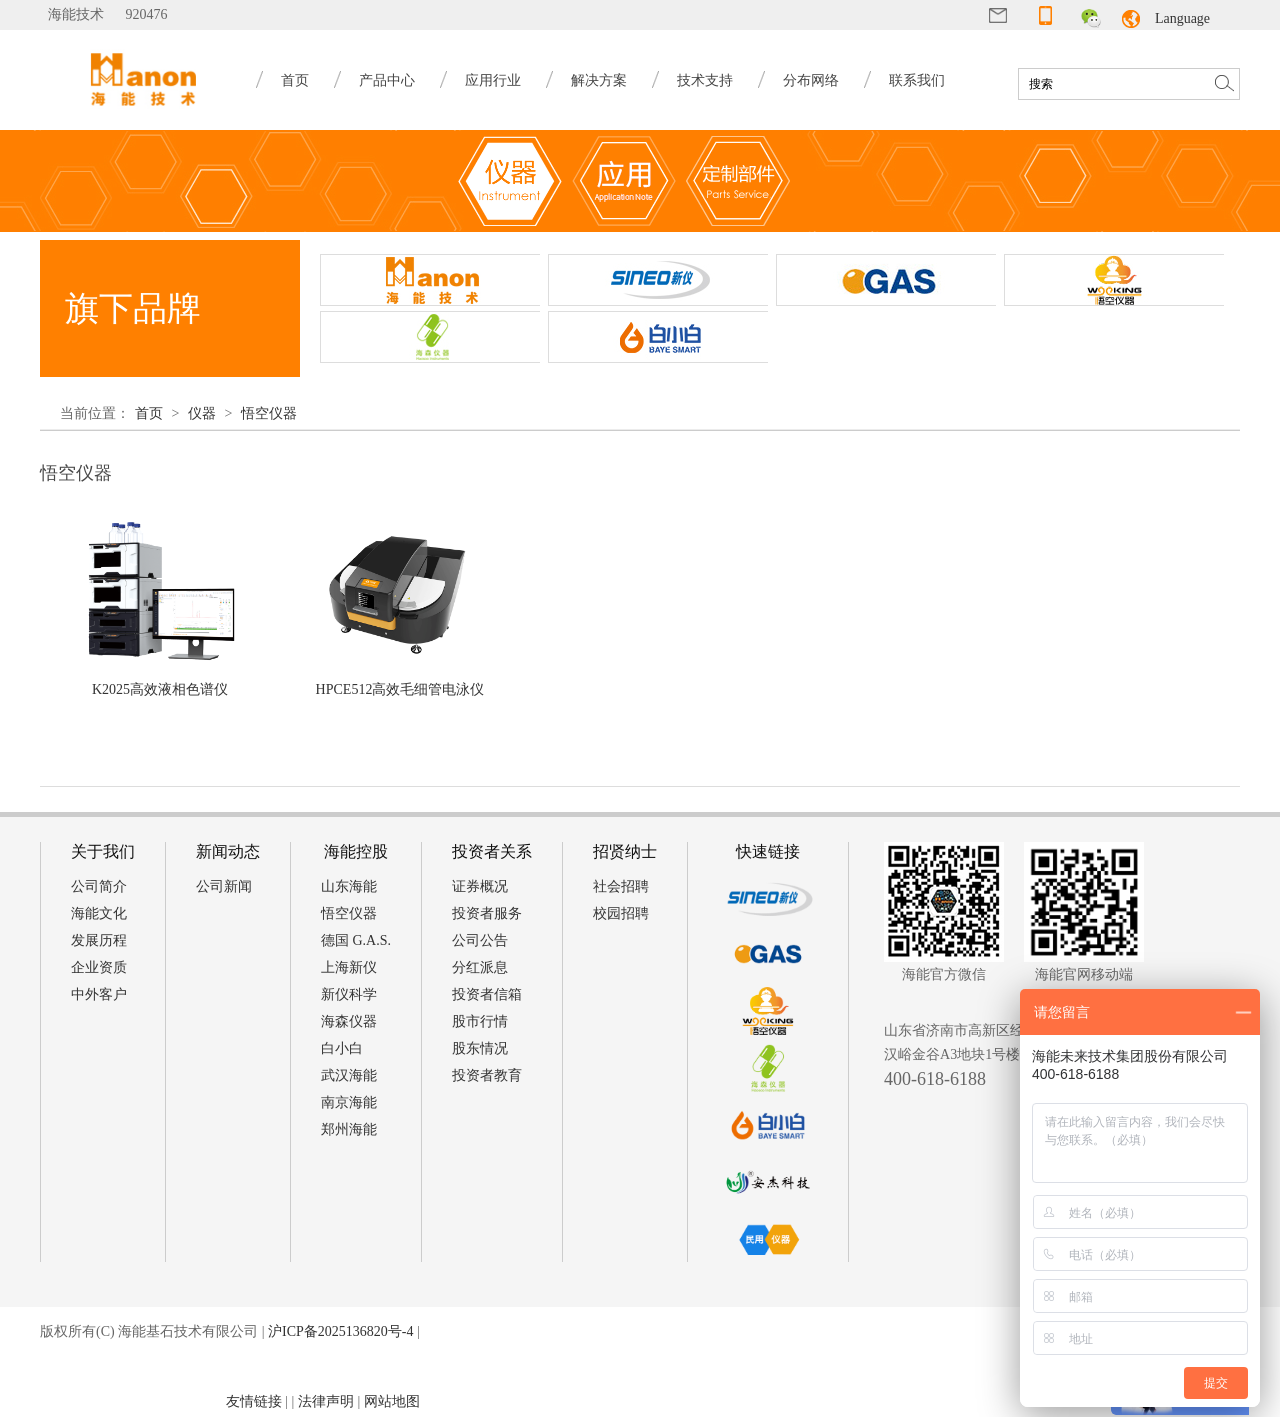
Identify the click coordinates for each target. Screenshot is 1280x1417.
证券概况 (480, 886)
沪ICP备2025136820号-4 (340, 1331)
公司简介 (99, 886)
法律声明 (326, 1401)
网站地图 (392, 1401)
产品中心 (387, 80)
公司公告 (480, 940)
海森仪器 (349, 1021)
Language (1182, 18)
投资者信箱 (487, 994)
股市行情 (480, 1021)
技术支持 (705, 80)
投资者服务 (487, 913)
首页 (295, 80)
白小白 (342, 1048)
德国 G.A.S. (356, 940)
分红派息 (480, 967)
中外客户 (99, 994)
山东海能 (349, 886)
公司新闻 (224, 886)
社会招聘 (621, 886)
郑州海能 (349, 1129)
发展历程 (99, 940)
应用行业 (493, 80)
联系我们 (917, 80)
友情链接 (254, 1401)
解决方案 (599, 80)
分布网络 (811, 80)
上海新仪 (349, 967)
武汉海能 (349, 1075)
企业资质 (99, 967)
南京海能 (349, 1102)
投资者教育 (487, 1075)
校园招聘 (621, 913)
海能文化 (99, 913)
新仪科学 (349, 994)
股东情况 (480, 1048)
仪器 (202, 413)
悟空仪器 (269, 413)
